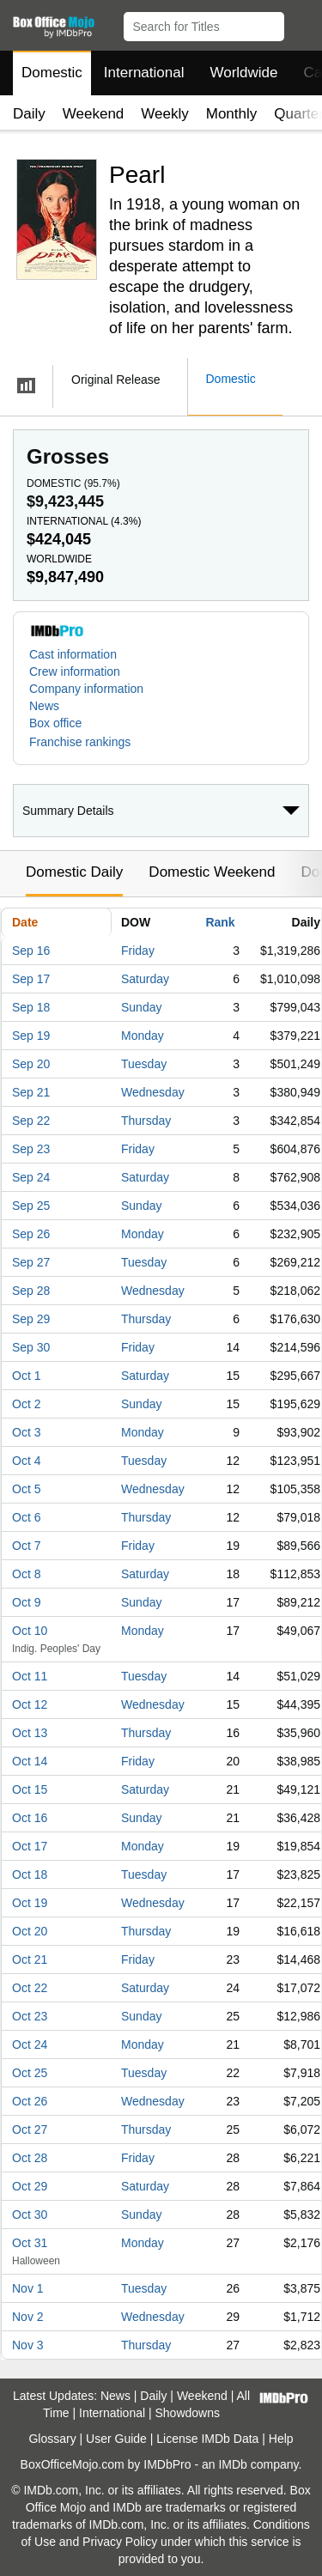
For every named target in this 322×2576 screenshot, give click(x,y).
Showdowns (188, 2413)
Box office (55, 723)
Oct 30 (29, 2214)
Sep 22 (31, 1120)
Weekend (94, 114)
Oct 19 (29, 1903)
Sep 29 (31, 1319)
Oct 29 (29, 2186)
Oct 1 (26, 1375)
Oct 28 (29, 2158)
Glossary (52, 2438)
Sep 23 (31, 1149)
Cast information (73, 654)
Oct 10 (29, 1630)
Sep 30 (31, 1347)
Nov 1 (28, 2288)
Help (281, 2438)
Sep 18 (31, 1007)
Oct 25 (29, 2073)
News (44, 706)
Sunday (141, 1007)
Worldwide (243, 72)
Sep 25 (31, 1205)
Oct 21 (29, 1959)
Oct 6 (26, 1517)
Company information (86, 689)
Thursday (146, 1120)
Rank (219, 922)
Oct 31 (29, 2243)
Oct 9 (26, 1602)
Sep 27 (31, 1262)
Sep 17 (31, 979)
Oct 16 (29, 1818)
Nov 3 (28, 2345)
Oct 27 (29, 2129)
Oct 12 (29, 1704)
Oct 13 (29, 1733)
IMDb (232, 2464)
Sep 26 (31, 1234)
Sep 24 (31, 1177)
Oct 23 (29, 2016)
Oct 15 (29, 1789)
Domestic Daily (74, 872)
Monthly (232, 114)
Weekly (164, 114)
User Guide (116, 2438)
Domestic (51, 72)
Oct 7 (26, 1545)
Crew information (74, 671)
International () (84, 521)
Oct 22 (29, 1988)
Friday (138, 950)
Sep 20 (31, 1064)
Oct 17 (29, 1846)
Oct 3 (26, 1432)
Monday (142, 1035)
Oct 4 (26, 1460)
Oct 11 (29, 1676)
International (144, 72)
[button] (301, 23)
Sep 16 (31, 950)
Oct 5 (26, 1489)
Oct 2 (26, 1404)
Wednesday (153, 1092)
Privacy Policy (119, 2542)
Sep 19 (31, 1035)
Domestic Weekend (212, 872)
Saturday (145, 979)
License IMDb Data (207, 2438)
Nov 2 (28, 2317)
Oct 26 (29, 2101)
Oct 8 (26, 1574)
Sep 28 (31, 1290)
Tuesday (144, 1064)
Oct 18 (29, 1874)
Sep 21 (31, 1092)
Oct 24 (29, 2044)
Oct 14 (29, 1761)
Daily (29, 114)
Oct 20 (29, 1931)
